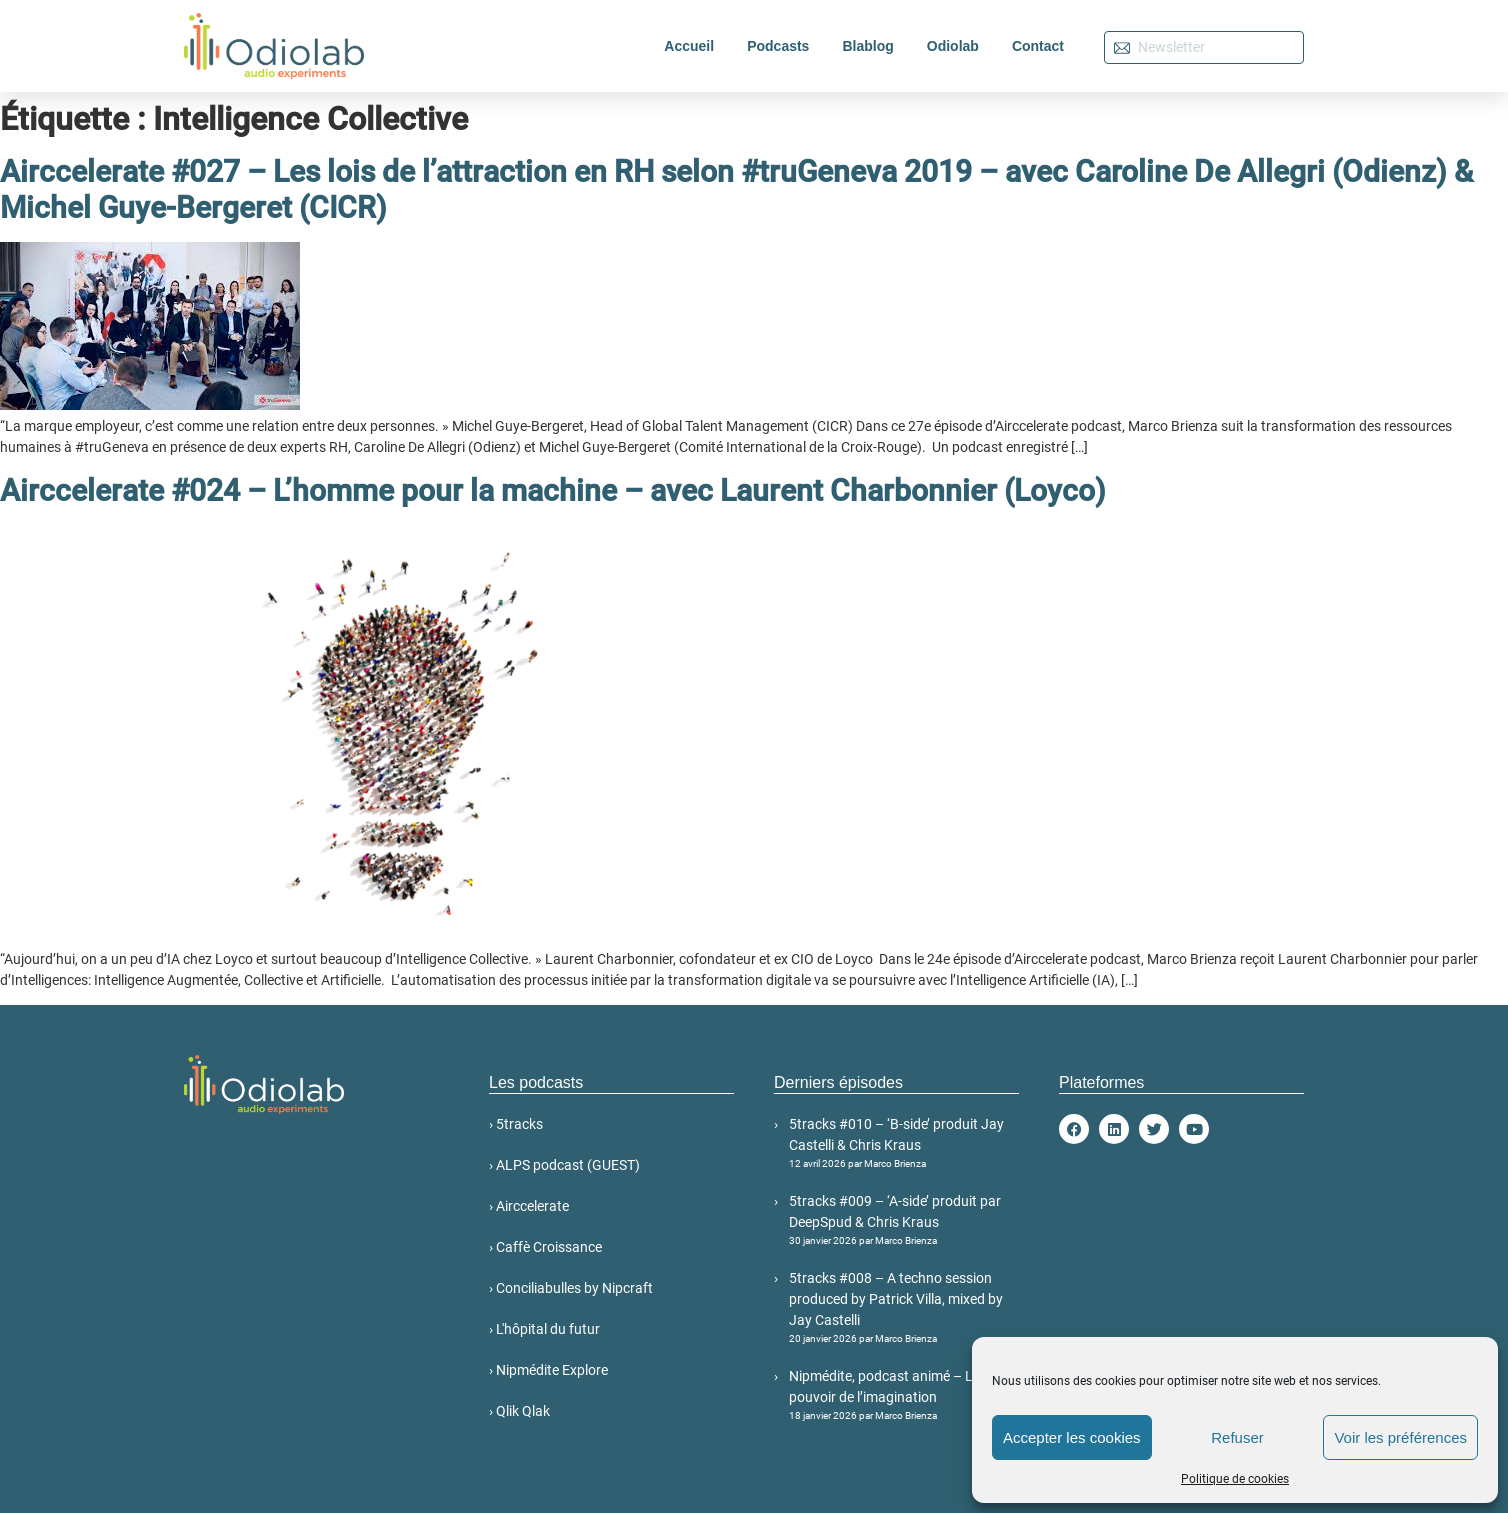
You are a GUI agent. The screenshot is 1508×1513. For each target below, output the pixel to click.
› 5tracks (516, 1124)
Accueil (689, 46)
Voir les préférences (1400, 1437)
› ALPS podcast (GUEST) (564, 1165)
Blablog (867, 46)
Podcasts (778, 46)
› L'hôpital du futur (544, 1329)
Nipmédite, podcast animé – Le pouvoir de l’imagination (904, 1395)
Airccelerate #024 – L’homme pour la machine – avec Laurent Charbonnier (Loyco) (553, 490)
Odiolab (953, 46)
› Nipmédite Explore (548, 1370)
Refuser (1237, 1437)
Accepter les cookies (1072, 1437)
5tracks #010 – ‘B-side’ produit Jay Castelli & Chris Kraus (904, 1143)
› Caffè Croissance (545, 1247)
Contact (1038, 46)
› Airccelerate (529, 1206)
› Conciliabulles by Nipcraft (571, 1288)
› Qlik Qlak (519, 1411)
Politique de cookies (1235, 1479)
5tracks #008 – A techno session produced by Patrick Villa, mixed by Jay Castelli (904, 1308)
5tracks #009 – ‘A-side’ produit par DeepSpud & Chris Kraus (904, 1220)
